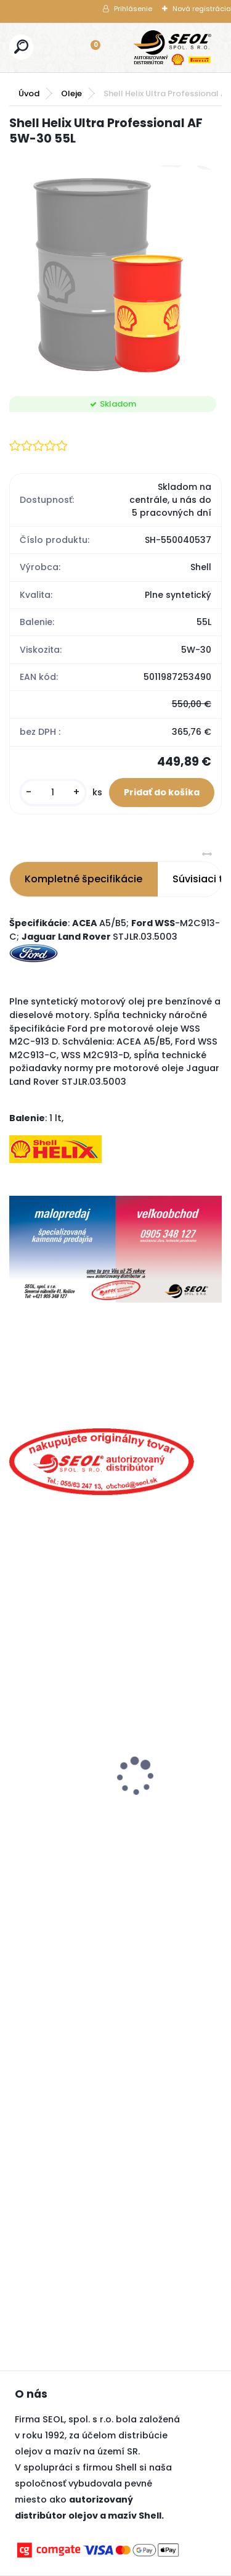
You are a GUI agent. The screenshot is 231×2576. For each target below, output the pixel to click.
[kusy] (53, 792)
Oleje (71, 93)
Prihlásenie (133, 9)
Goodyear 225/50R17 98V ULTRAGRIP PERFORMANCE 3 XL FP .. (77, 1793)
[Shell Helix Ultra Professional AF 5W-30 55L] (115, 271)
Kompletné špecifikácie (83, 879)
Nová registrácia (201, 9)
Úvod (28, 93)
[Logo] (172, 47)
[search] (21, 47)
